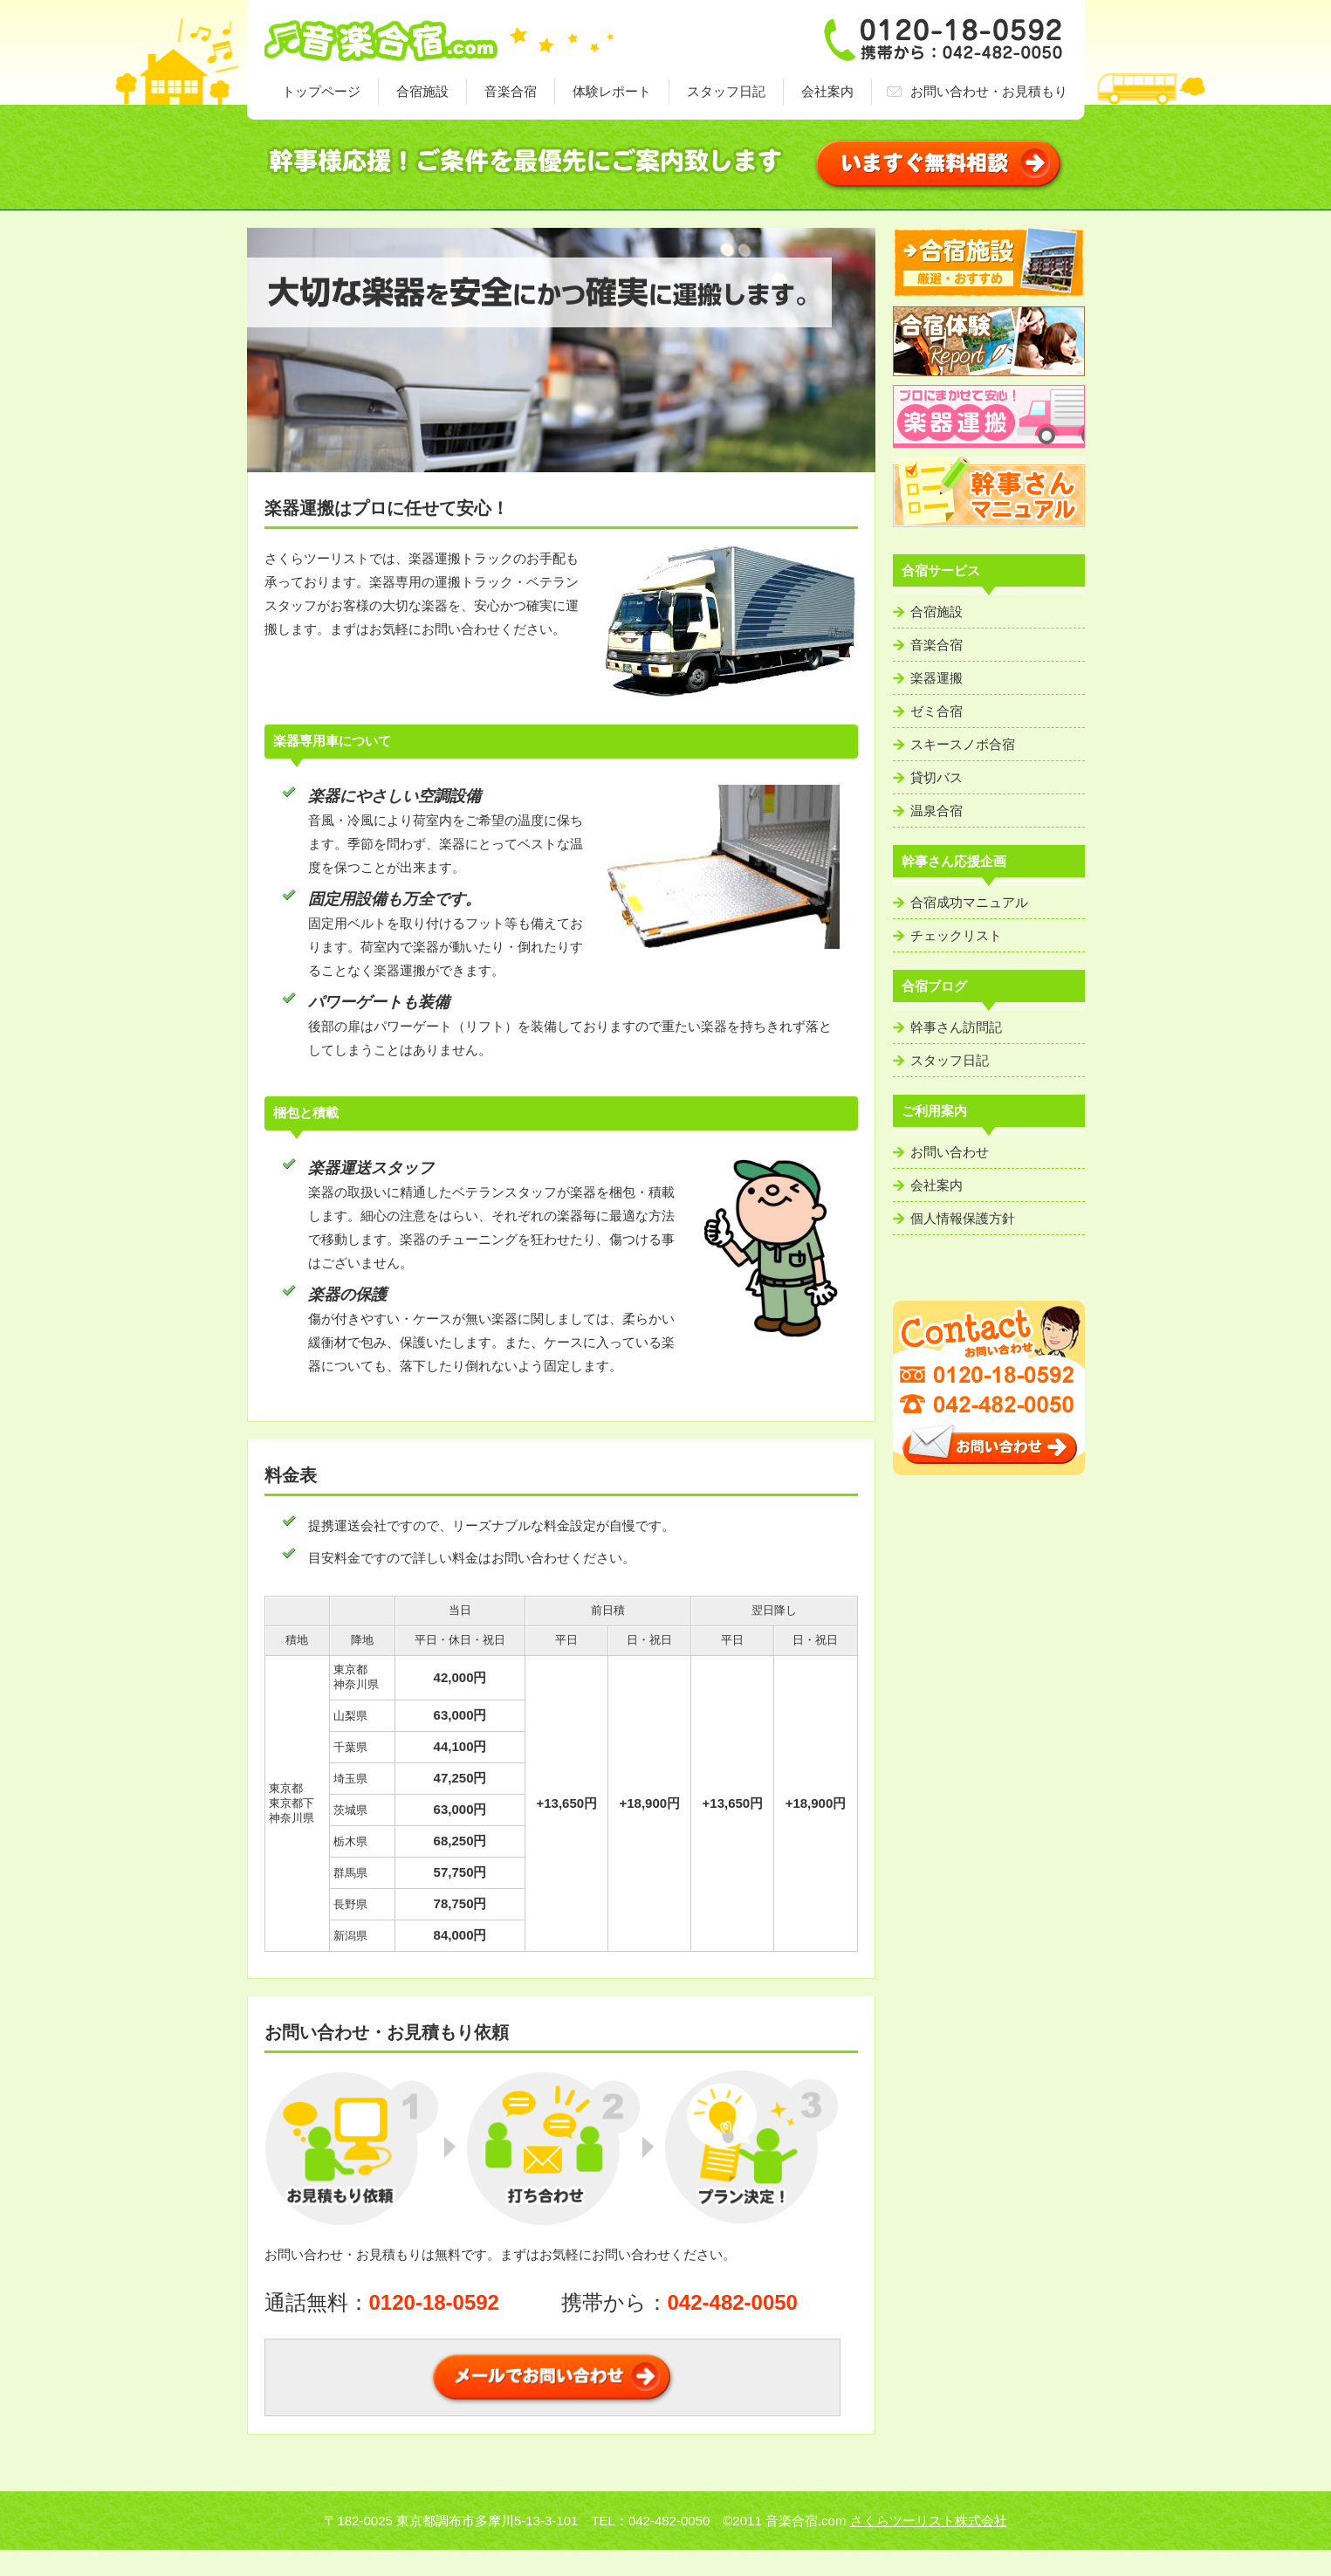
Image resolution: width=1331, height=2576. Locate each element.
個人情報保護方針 (962, 1218)
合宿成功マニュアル (969, 902)
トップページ (321, 91)
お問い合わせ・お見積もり (988, 91)
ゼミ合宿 (936, 711)
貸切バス (936, 777)
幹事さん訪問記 (956, 1027)
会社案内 (827, 91)
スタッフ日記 (726, 91)
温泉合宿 (936, 810)
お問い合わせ (949, 1151)
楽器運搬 (936, 677)
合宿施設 (422, 91)
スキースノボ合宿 (962, 744)
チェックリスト (956, 935)
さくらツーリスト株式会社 (928, 2520)
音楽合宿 (510, 91)
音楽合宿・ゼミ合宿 (439, 39)
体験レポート (612, 91)
